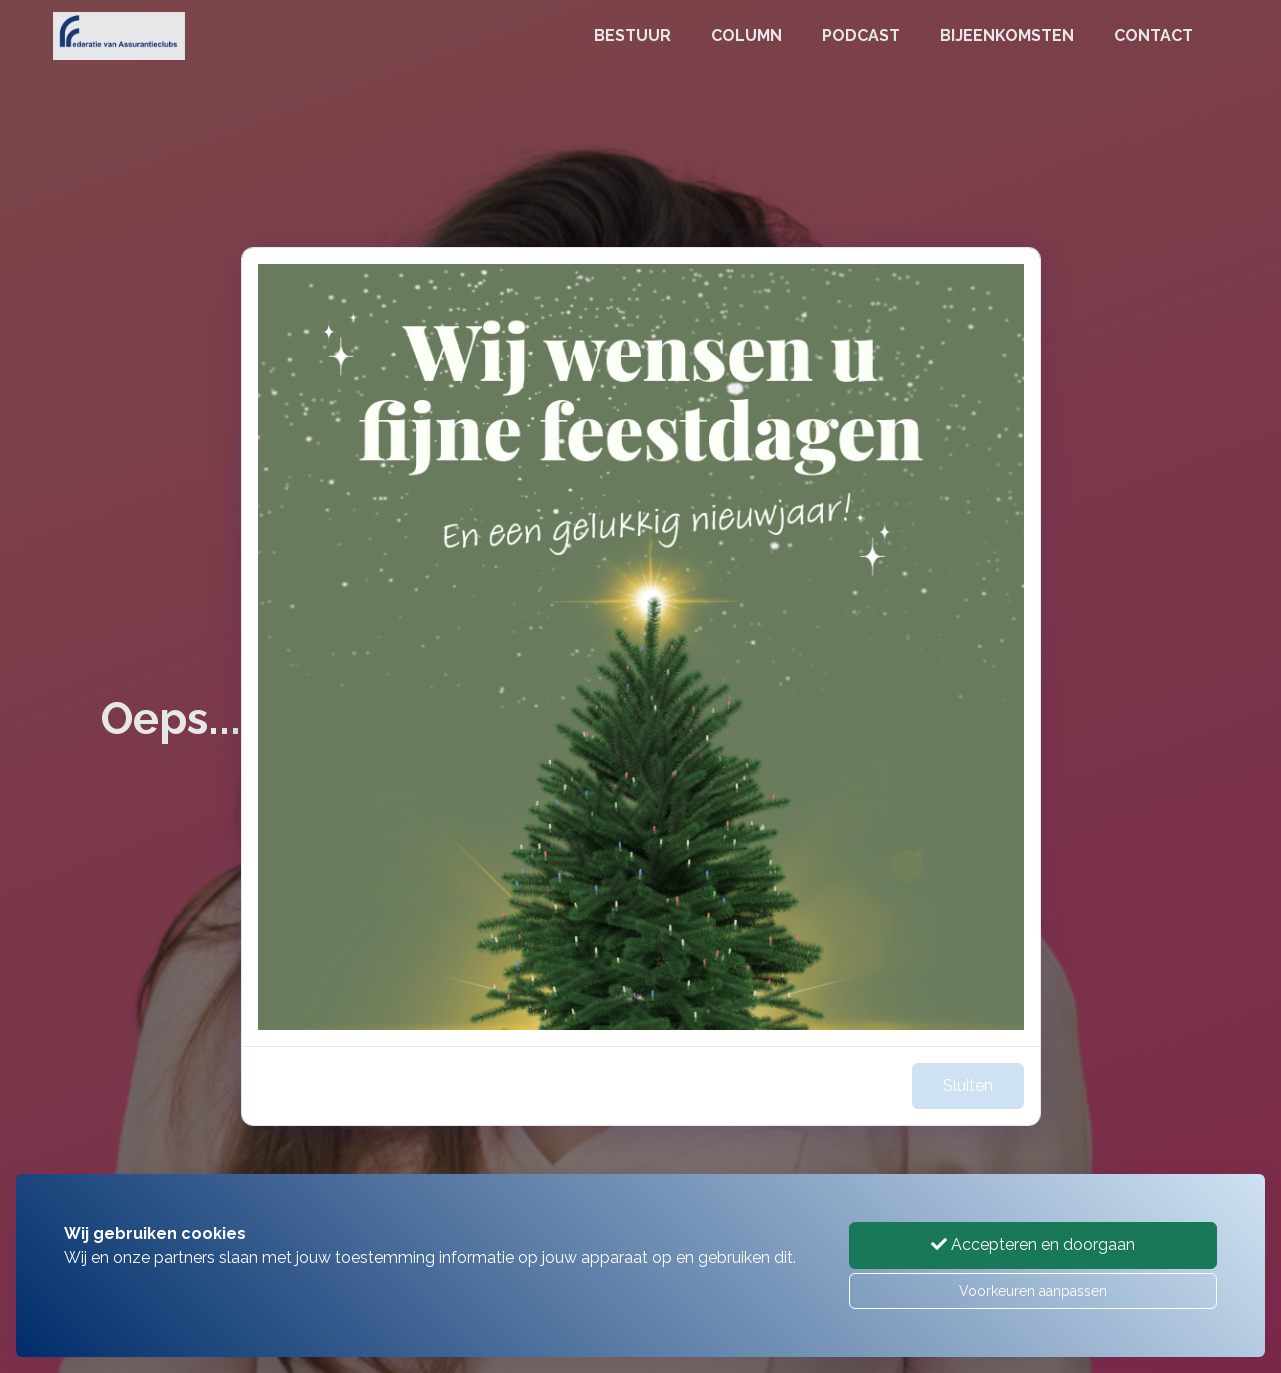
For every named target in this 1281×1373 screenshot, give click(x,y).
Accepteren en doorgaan (1033, 1244)
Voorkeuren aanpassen (1033, 1291)
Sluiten (968, 1085)
